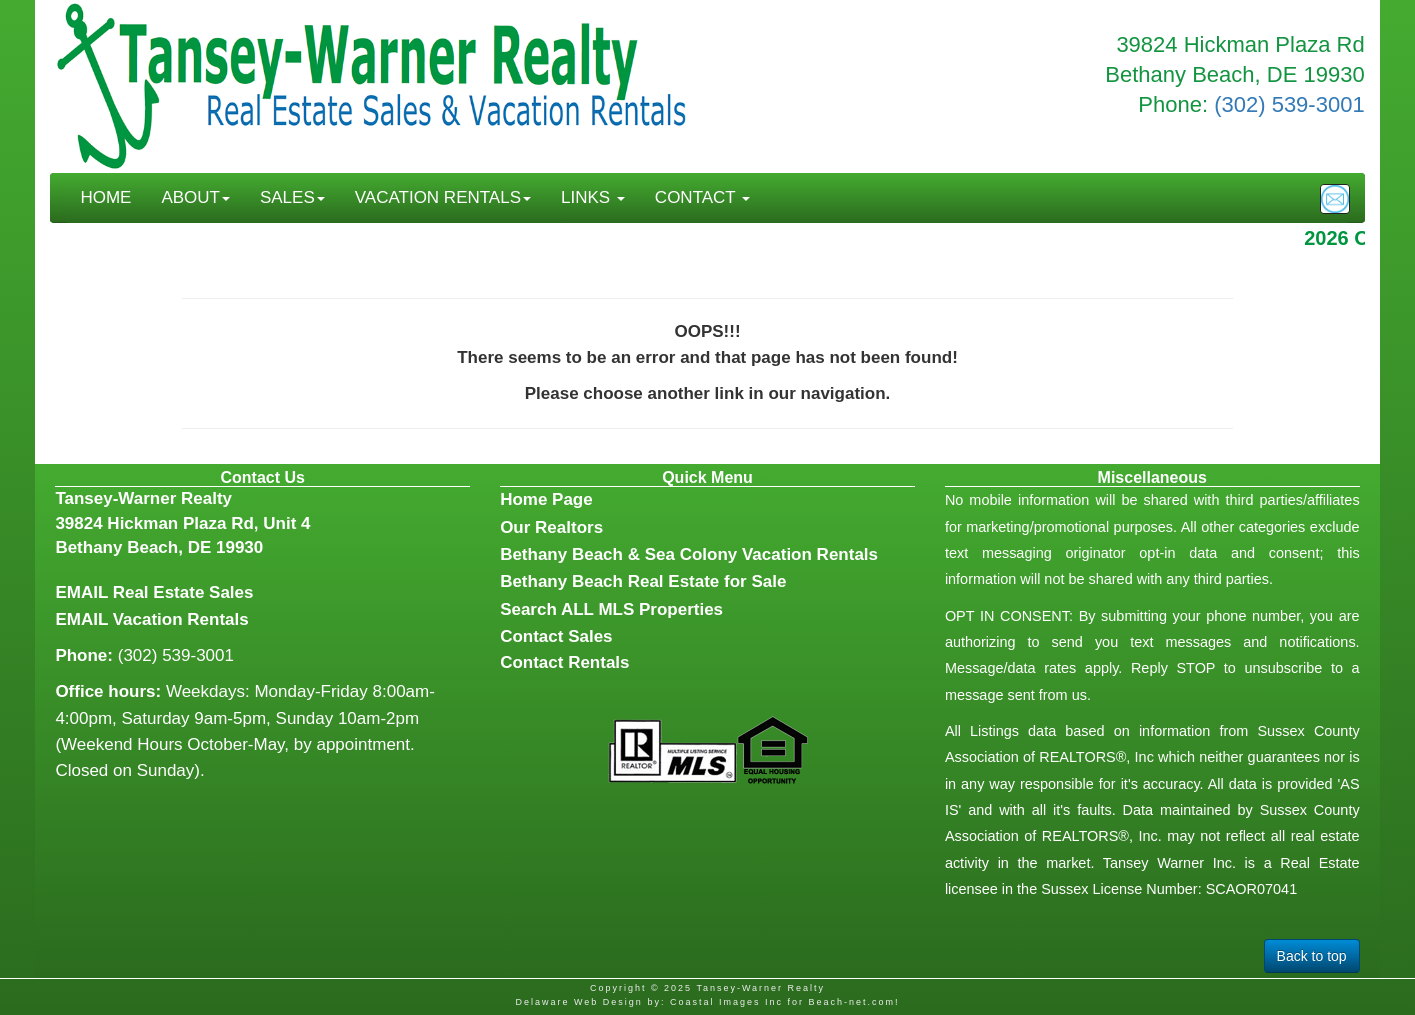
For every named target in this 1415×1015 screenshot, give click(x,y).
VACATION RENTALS (443, 197)
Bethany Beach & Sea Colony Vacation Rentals (689, 554)
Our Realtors (551, 527)
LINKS (593, 197)
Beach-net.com (851, 1002)
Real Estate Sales (183, 592)
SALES (292, 197)
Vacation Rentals (181, 619)
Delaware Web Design (578, 1002)
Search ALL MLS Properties (611, 609)
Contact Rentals (564, 662)
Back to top (1312, 956)
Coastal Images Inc (726, 1002)
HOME (105, 197)
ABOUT (195, 197)
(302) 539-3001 (1289, 104)
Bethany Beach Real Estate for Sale (643, 581)
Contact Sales (556, 636)
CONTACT (702, 197)
